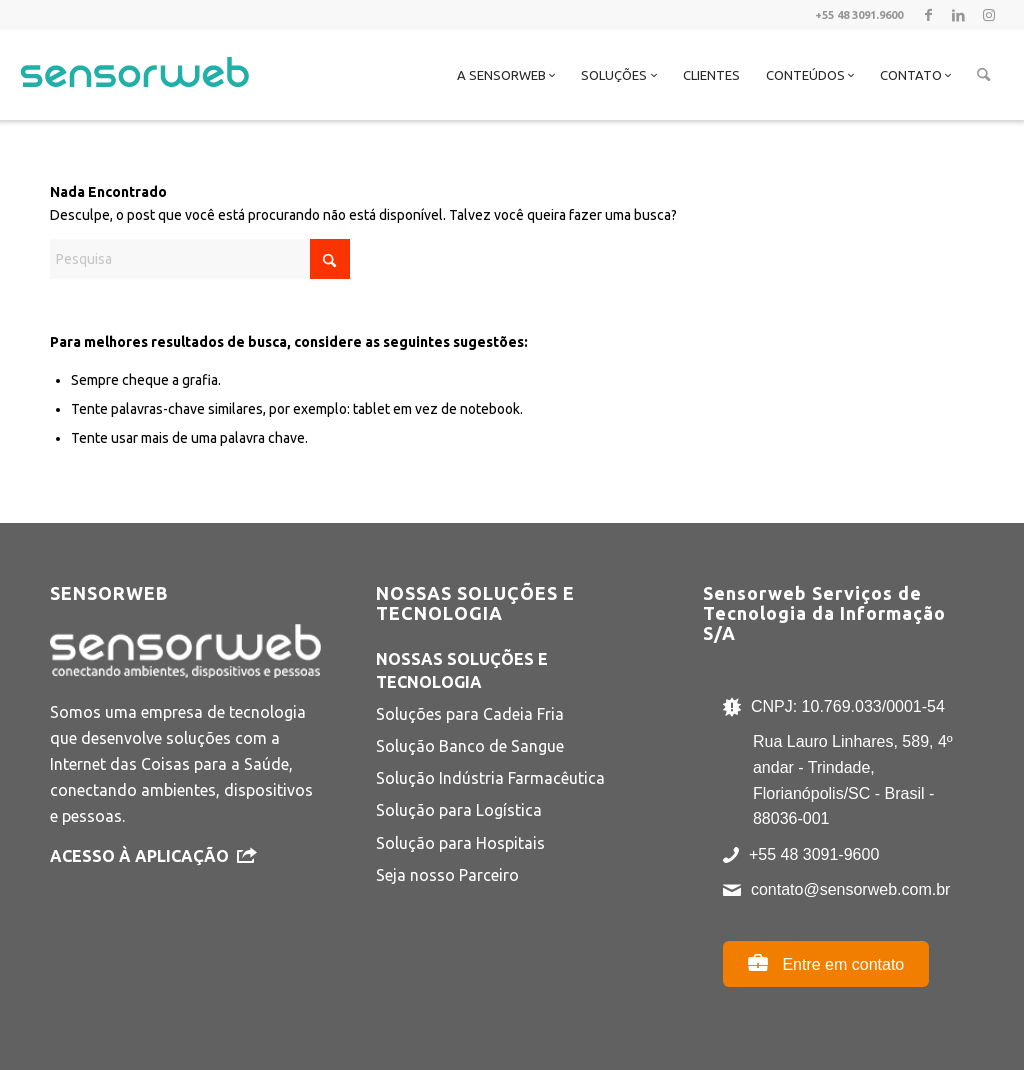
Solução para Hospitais (460, 843)
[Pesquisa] (983, 75)
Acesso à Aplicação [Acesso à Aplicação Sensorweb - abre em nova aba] (153, 856)
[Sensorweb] (134, 100)
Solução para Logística (459, 810)
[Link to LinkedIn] (958, 15)
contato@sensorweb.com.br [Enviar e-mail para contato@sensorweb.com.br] (850, 889)
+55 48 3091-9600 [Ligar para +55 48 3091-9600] (814, 854)
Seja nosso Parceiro (447, 875)
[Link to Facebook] (928, 15)
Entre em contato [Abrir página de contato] (826, 963)
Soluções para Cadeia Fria (470, 714)
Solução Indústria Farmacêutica (490, 778)
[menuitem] (506, 75)
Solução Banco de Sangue (470, 746)
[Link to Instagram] (989, 15)
